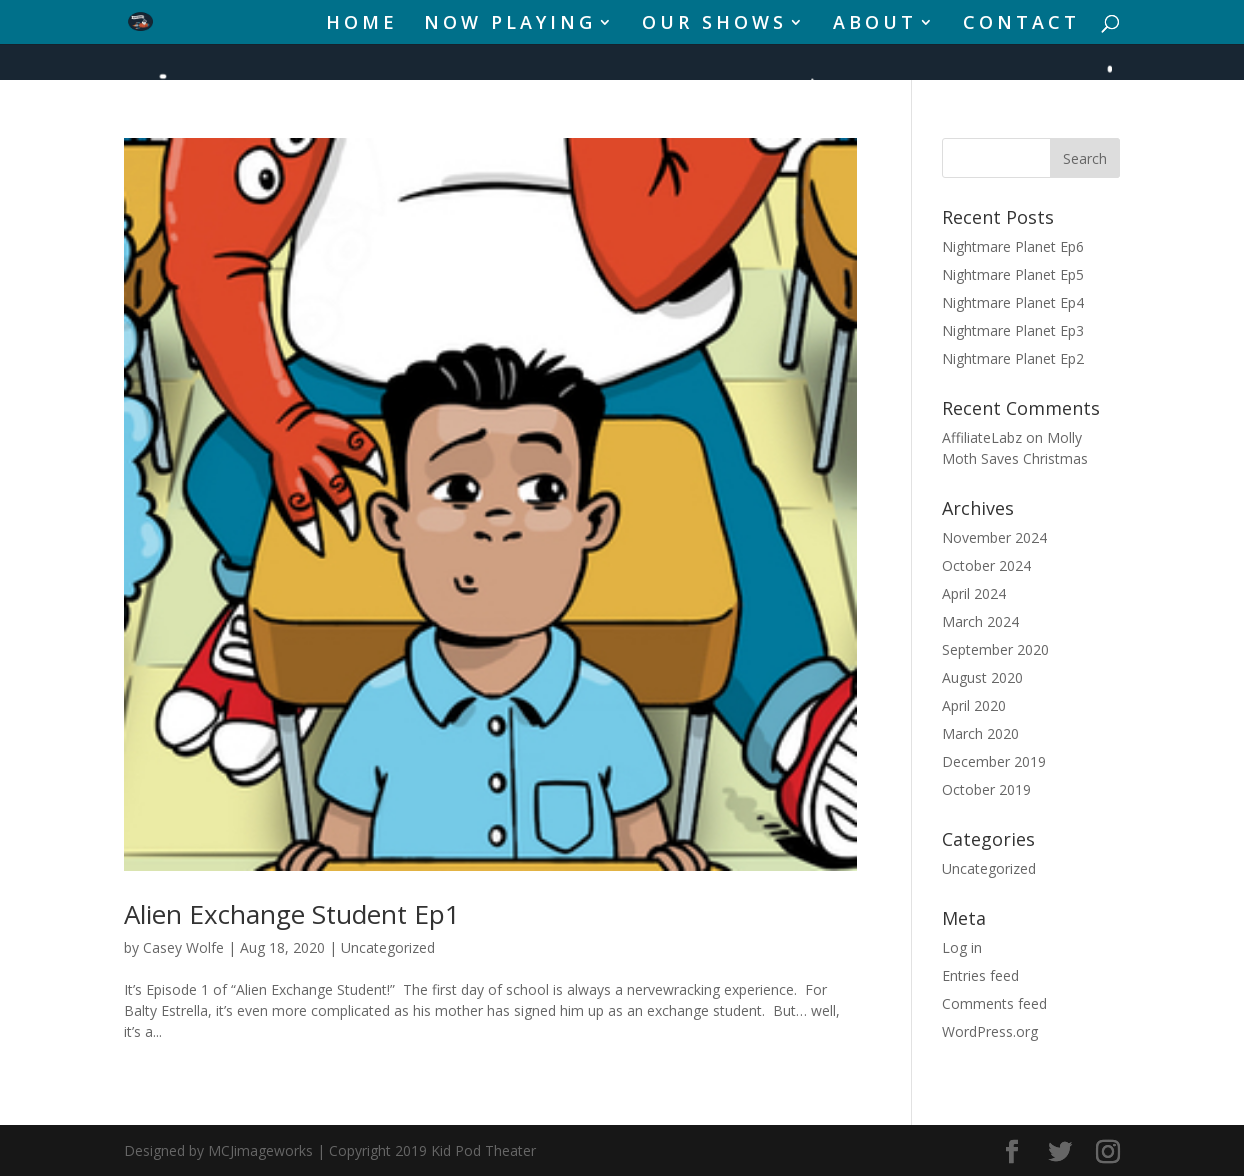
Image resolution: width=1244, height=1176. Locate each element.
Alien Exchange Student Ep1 (292, 914)
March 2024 (980, 621)
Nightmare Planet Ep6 (1013, 246)
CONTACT (1021, 24)
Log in (962, 947)
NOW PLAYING (510, 24)
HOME (362, 24)
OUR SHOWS (714, 24)
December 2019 (994, 761)
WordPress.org (990, 1031)
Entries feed (980, 975)
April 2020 (974, 705)
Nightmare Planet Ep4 (1013, 302)
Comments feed (994, 1003)
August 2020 (982, 677)
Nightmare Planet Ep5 (1013, 274)
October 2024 (986, 565)
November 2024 (994, 537)
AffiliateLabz (982, 437)
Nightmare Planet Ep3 (1013, 330)
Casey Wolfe (183, 947)
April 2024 (974, 593)
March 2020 (980, 733)
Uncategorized (388, 947)
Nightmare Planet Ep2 (1013, 358)
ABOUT (875, 24)
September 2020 (995, 649)
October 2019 (986, 789)
